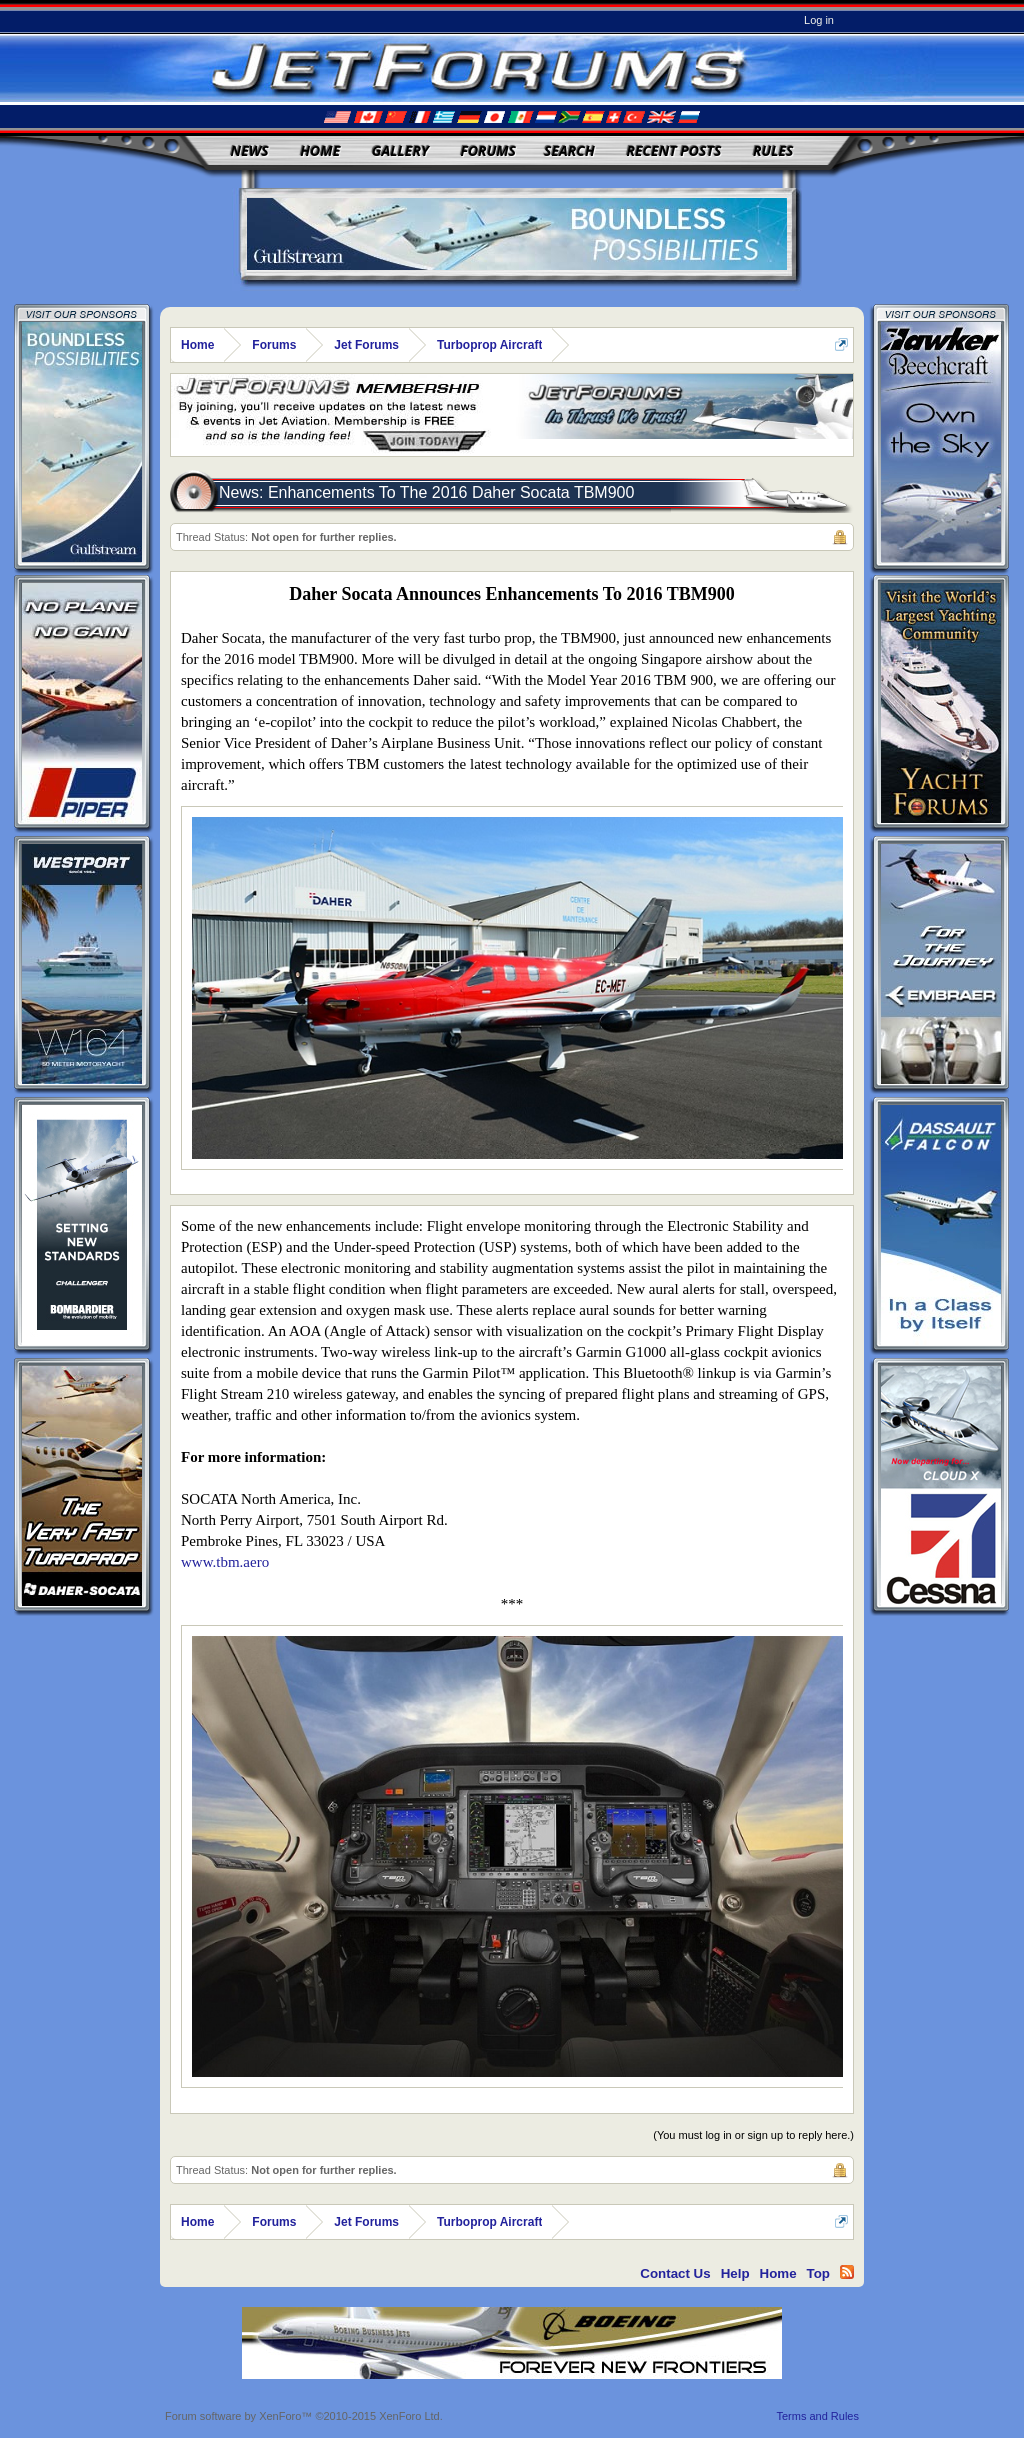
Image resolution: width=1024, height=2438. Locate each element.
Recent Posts (673, 150)
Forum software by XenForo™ (304, 2416)
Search (569, 150)
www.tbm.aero (225, 1562)
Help (735, 2273)
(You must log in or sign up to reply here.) (753, 2135)
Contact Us (675, 2273)
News (250, 150)
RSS (847, 2272)
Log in (819, 20)
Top (818, 2273)
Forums (488, 150)
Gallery (400, 150)
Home (320, 150)
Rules (773, 150)
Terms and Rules (817, 2416)
